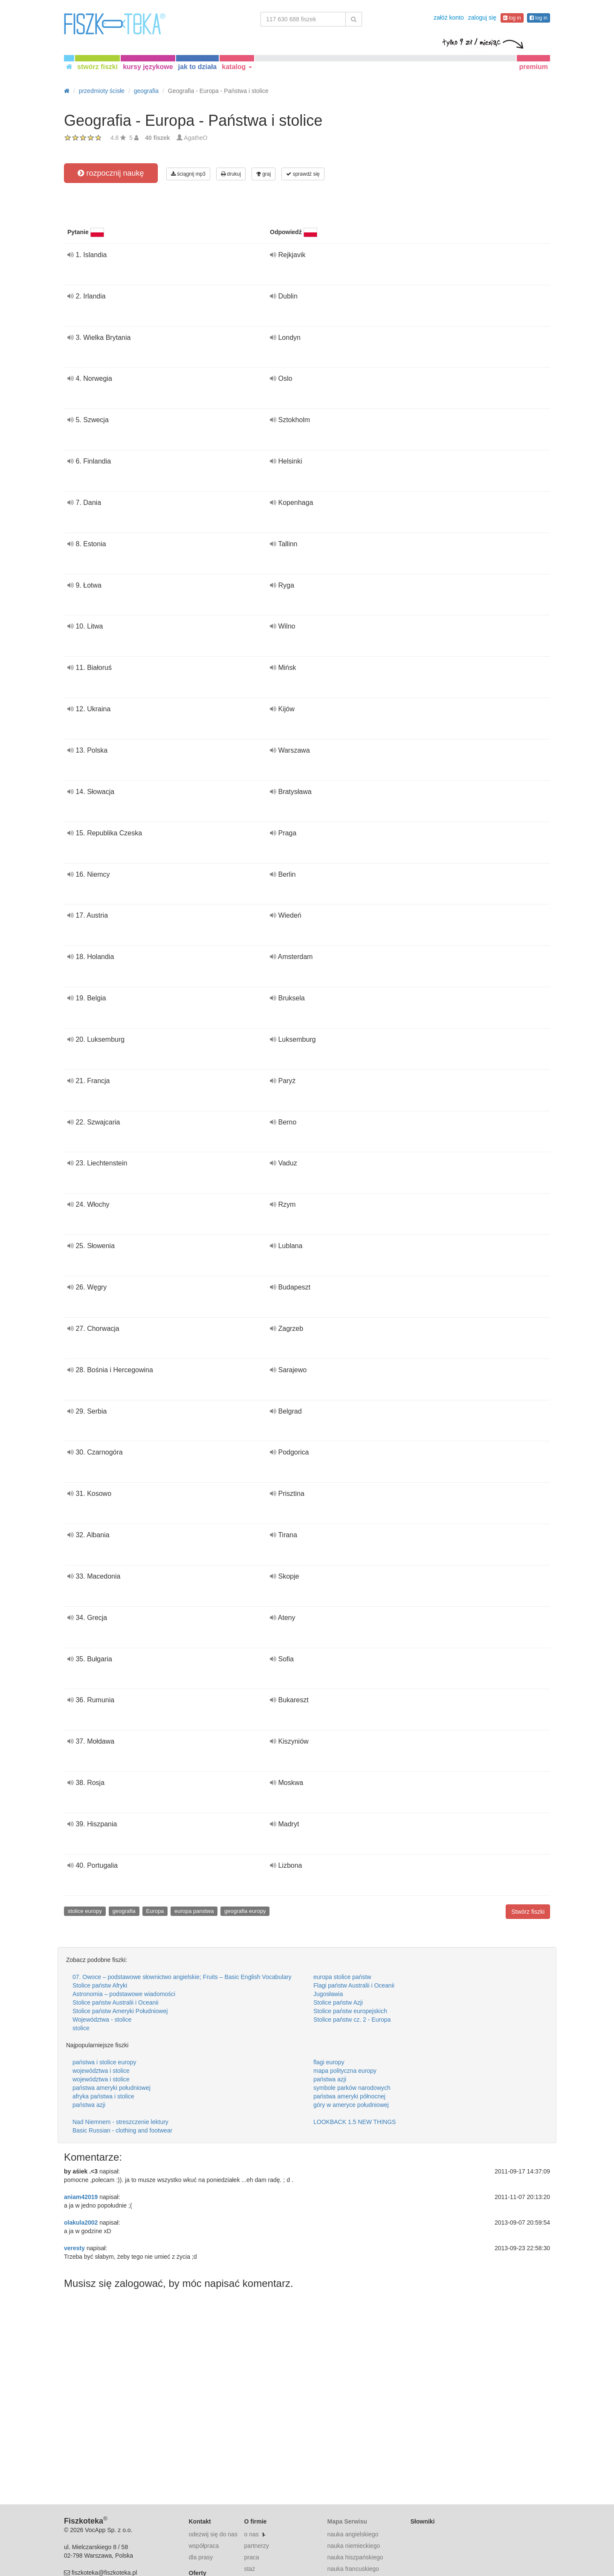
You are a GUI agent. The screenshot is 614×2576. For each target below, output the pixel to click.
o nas (251, 2534)
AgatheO (195, 137)
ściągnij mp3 (188, 174)
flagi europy (328, 2062)
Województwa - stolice (101, 2019)
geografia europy (245, 1911)
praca (251, 2557)
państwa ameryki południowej (111, 2087)
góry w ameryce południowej (351, 2104)
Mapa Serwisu (347, 2521)
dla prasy (201, 2557)
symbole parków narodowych (352, 2087)
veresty (74, 2248)
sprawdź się (303, 174)
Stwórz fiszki (527, 1911)
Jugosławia (328, 1994)
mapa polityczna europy (345, 2070)
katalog (237, 66)
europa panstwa (194, 1911)
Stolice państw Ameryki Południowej (120, 2011)
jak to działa (197, 66)
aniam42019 (81, 2197)
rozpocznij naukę (111, 173)
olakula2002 (81, 2222)
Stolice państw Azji (338, 2002)
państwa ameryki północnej (349, 2096)
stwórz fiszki (97, 66)
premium (533, 66)
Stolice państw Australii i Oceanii (115, 2002)
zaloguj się (482, 17)
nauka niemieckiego (353, 2545)
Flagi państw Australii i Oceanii (353, 1985)
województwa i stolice (101, 2070)
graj (263, 174)
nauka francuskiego (353, 2568)
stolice (81, 2028)
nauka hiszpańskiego (355, 2557)
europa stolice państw (342, 1976)
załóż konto (449, 17)
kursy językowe (148, 66)
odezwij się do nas (213, 2534)
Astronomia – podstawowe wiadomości (123, 1994)
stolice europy (85, 1911)
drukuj (231, 174)
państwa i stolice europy (104, 2062)
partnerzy (256, 2545)
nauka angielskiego (352, 2534)
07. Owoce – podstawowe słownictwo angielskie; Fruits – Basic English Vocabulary (182, 1976)
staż (249, 2568)
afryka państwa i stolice (103, 2096)
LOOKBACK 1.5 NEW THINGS (354, 2121)
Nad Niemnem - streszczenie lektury (120, 2121)
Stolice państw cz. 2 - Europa (352, 2019)
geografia (124, 1911)
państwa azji (329, 2079)
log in (512, 18)
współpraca (204, 2545)
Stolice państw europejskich (350, 2011)
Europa (155, 1911)
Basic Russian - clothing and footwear (122, 2130)
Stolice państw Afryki (99, 1985)
